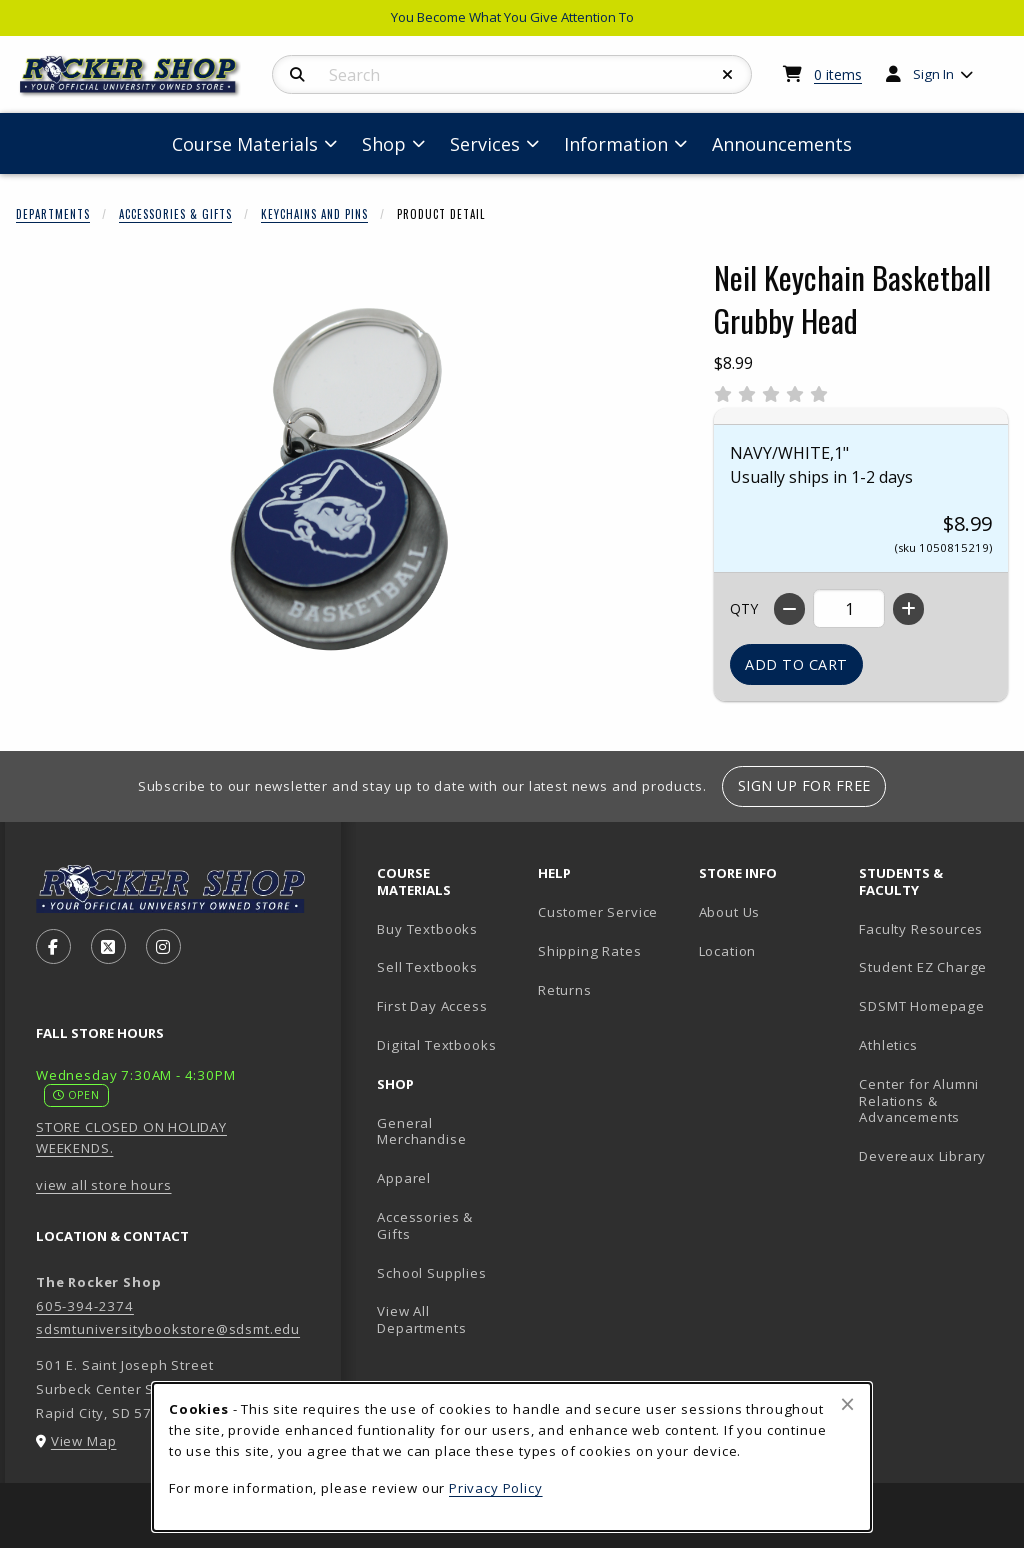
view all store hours (104, 1185)
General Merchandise (421, 1131)
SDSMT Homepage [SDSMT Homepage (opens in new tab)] (922, 1006)
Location (728, 951)
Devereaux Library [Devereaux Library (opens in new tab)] (922, 1156)
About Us (730, 912)
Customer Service (598, 912)
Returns (565, 990)
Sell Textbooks (427, 967)
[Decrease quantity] (789, 609)
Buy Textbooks (427, 929)
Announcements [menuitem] (782, 144)
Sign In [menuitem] (933, 74)
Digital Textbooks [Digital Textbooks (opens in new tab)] (436, 1045)
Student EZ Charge (923, 967)
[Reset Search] (728, 75)
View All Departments (421, 1319)
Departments (53, 214)
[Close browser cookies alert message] (847, 1404)
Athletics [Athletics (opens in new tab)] (888, 1045)
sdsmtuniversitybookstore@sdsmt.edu (168, 1329)
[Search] (297, 75)
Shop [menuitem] (384, 144)
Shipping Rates (590, 951)
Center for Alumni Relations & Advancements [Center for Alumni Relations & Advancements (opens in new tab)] (919, 1100)
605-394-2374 (85, 1306)
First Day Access (432, 1006)
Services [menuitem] (485, 144)
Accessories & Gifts (175, 214)
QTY (744, 608)
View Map (84, 1441)
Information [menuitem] (616, 144)
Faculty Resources (921, 929)
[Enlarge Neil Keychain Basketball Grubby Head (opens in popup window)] (341, 479)
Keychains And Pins (314, 214)
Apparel (404, 1178)
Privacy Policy (496, 1488)
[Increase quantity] (908, 609)
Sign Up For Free (804, 785)
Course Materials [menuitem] (245, 144)
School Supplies (431, 1273)
